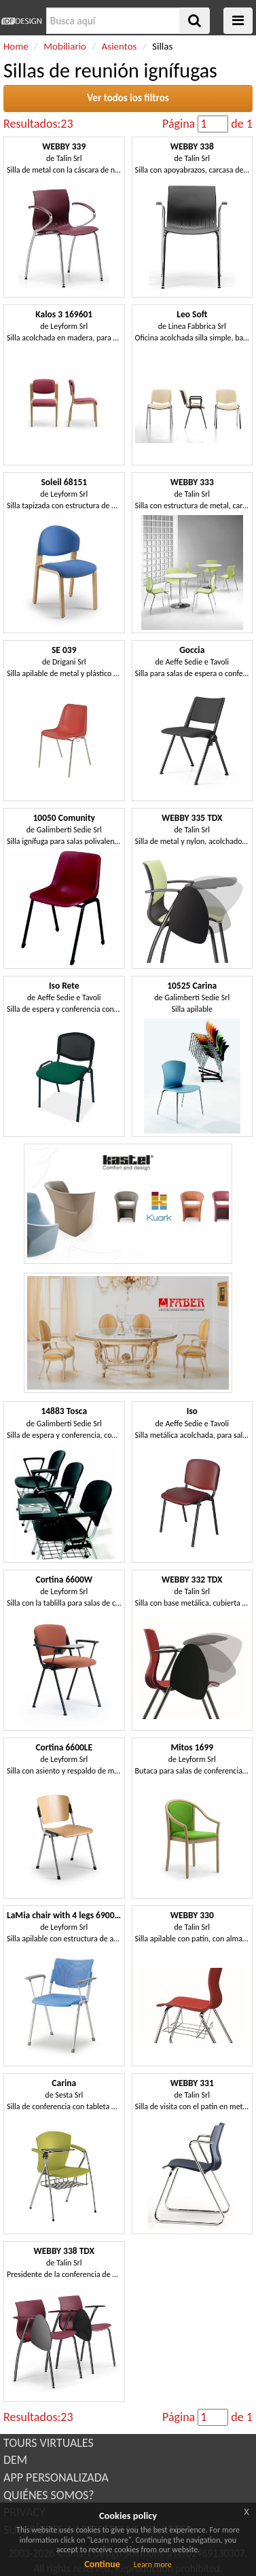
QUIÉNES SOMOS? (48, 2495)
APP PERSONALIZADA (56, 2477)
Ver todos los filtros (128, 98)
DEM (15, 2459)
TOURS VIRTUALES (48, 2442)
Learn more (153, 2564)
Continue (102, 2564)
